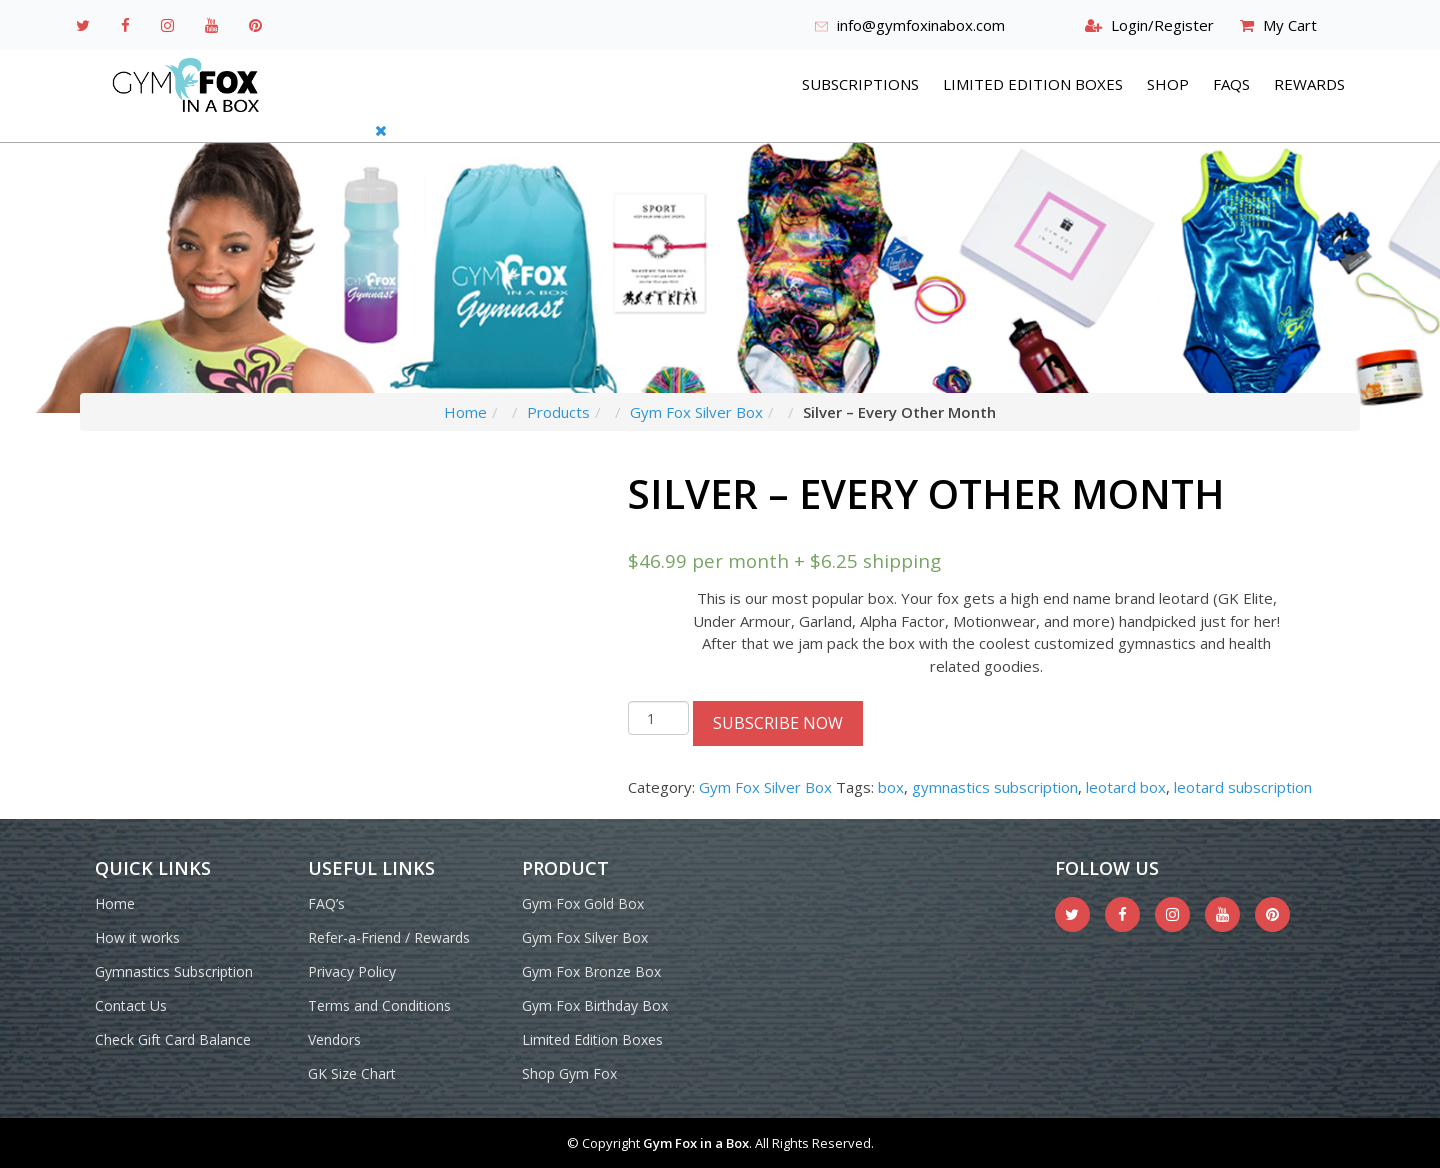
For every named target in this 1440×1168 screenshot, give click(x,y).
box (891, 787)
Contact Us (131, 1005)
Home (465, 412)
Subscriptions (860, 84)
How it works (137, 937)
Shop (1168, 84)
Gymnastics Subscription (174, 971)
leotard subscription (1243, 787)
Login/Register (1162, 25)
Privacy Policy (352, 971)
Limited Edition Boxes (1033, 84)
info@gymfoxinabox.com (921, 25)
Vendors (334, 1039)
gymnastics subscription (995, 787)
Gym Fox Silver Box (696, 412)
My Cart (1290, 25)
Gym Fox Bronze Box (591, 971)
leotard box (1126, 787)
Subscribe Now (778, 723)
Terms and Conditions (379, 1005)
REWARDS (1309, 84)
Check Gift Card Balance (173, 1039)
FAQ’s (326, 903)
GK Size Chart (352, 1073)
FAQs (1231, 84)
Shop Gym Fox (569, 1073)
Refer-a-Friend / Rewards (389, 937)
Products (558, 412)
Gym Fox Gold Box (583, 903)
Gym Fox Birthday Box (595, 1005)
